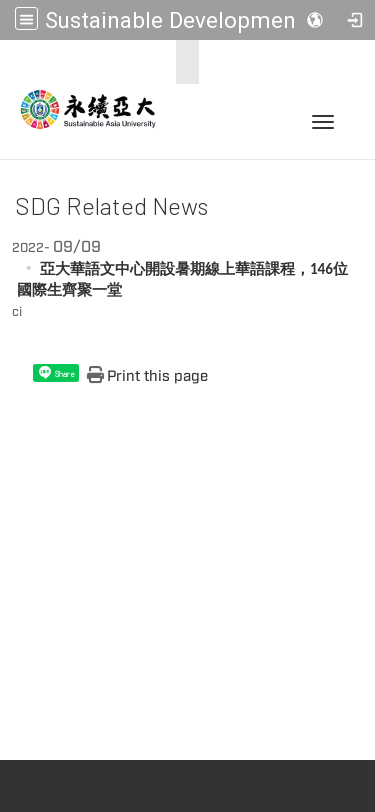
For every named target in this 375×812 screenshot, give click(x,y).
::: (181, 62)
